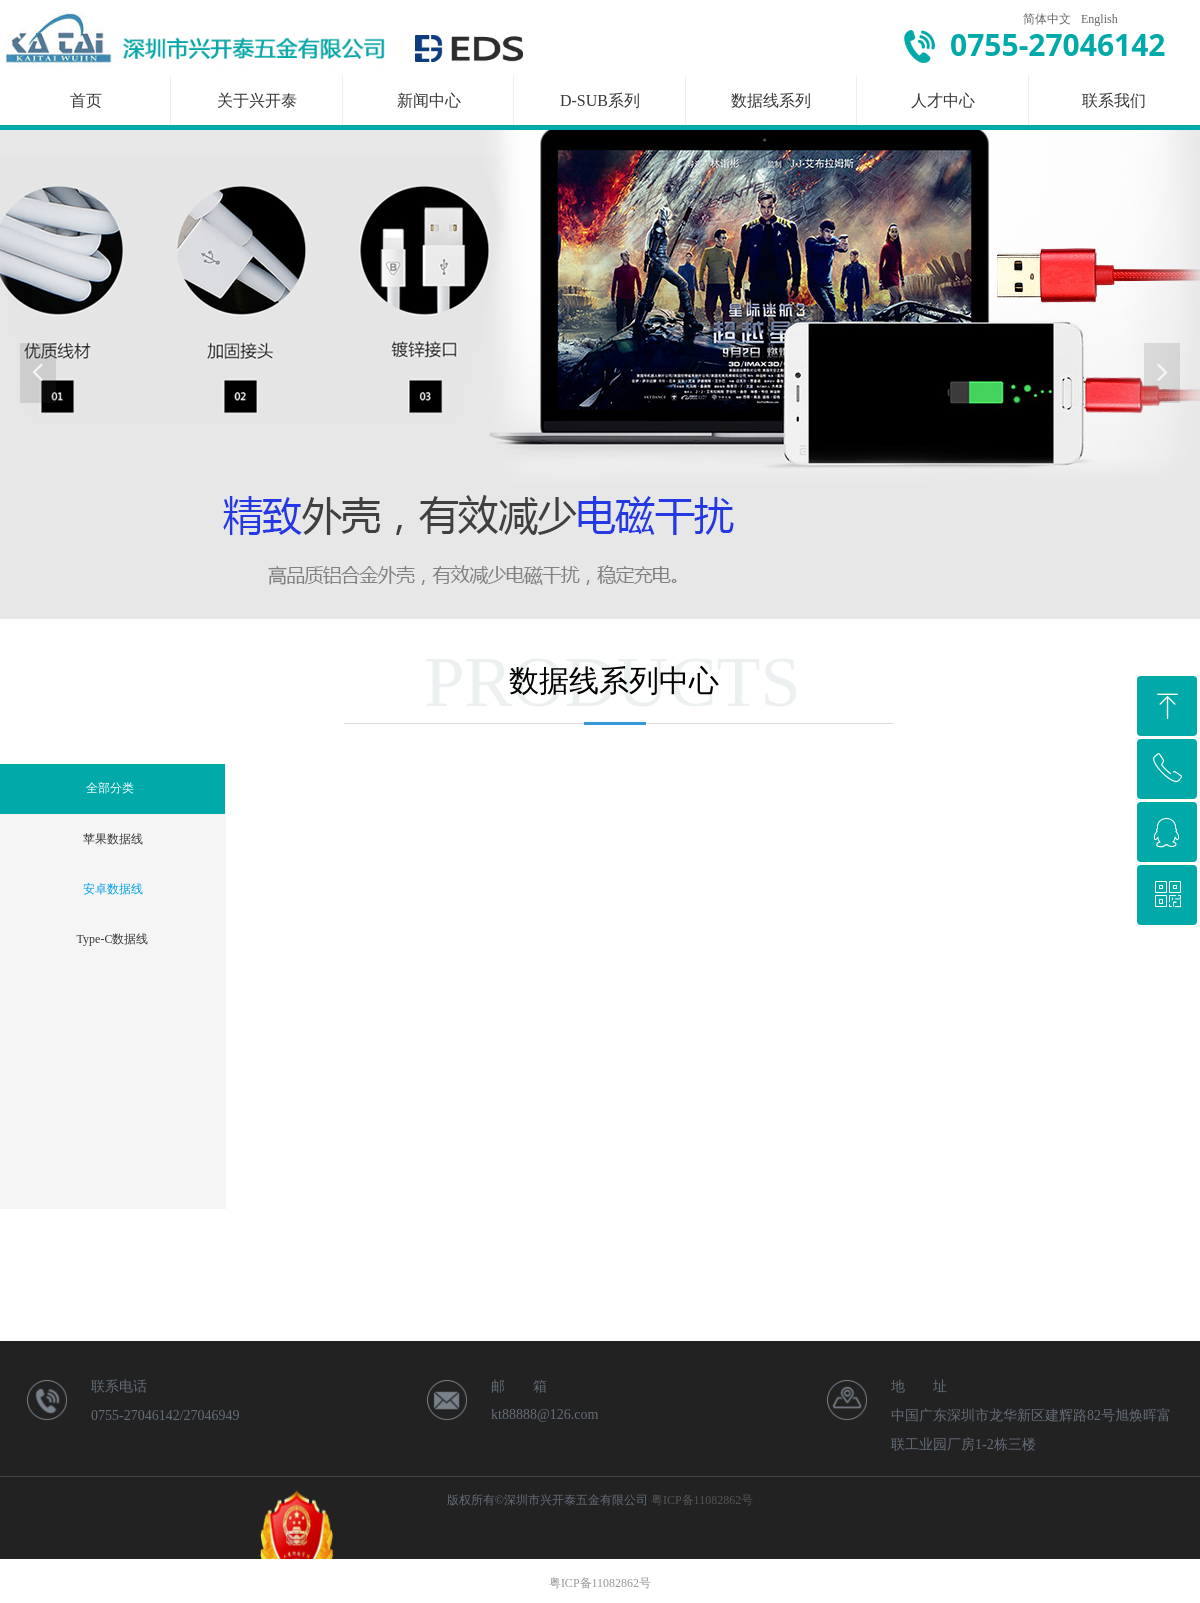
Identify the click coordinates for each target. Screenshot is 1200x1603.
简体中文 (1047, 19)
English (1099, 19)
